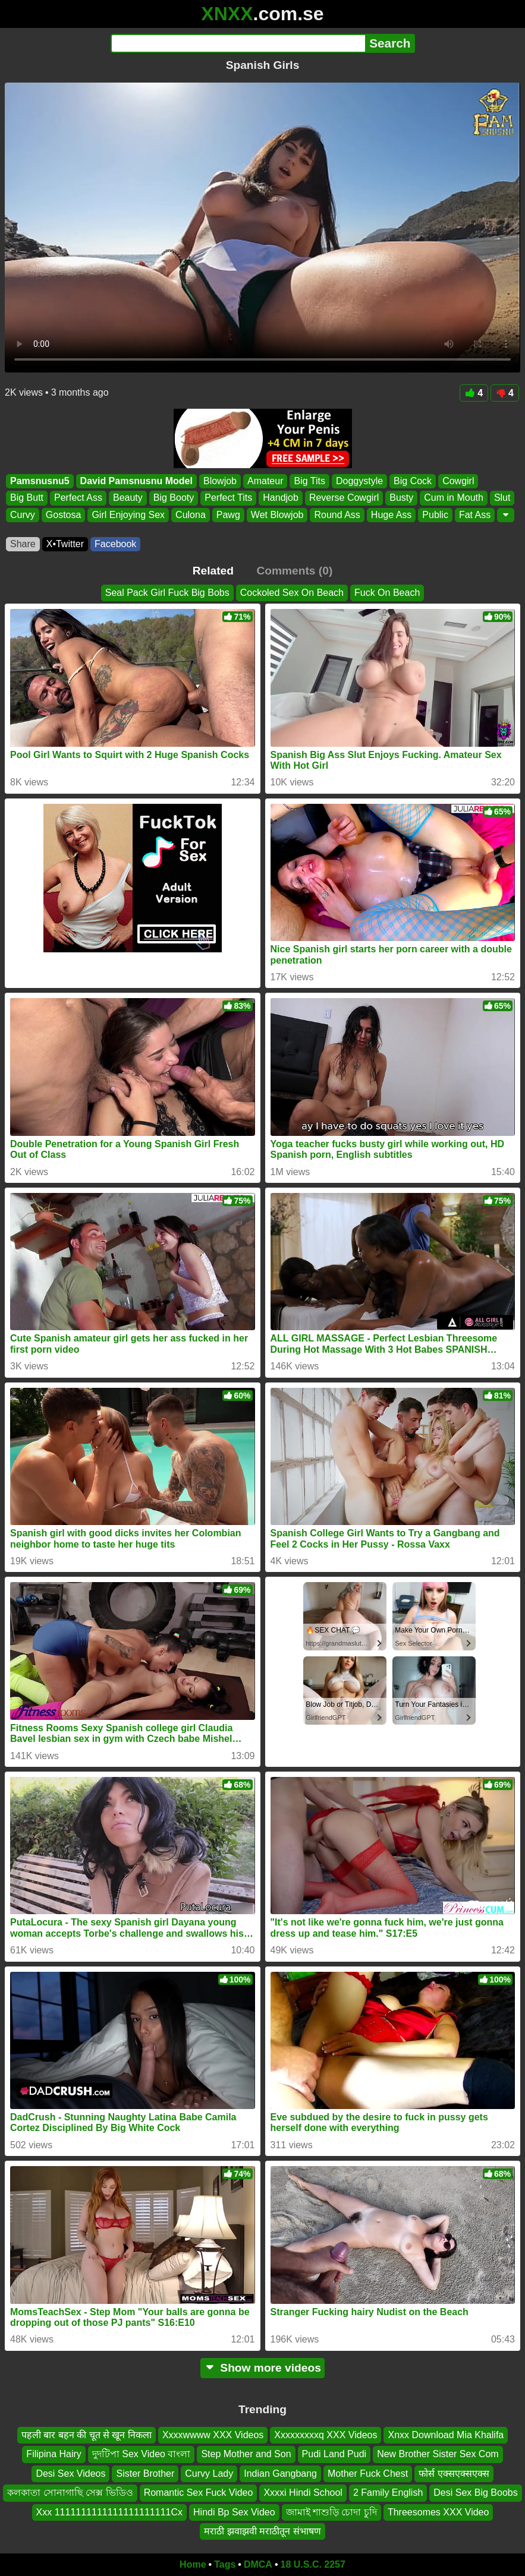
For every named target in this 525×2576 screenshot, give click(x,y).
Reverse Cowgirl (344, 498)
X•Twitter (65, 544)
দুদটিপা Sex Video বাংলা (141, 2454)
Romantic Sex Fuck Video (198, 2492)
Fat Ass (475, 515)
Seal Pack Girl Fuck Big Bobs (167, 593)
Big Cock (413, 481)
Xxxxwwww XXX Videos (212, 2435)
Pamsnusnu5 (40, 481)
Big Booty (173, 498)
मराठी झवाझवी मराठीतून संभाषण (262, 2531)
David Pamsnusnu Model (136, 481)
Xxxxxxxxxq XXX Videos (325, 2435)
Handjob (280, 498)
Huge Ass (391, 515)
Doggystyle (359, 481)
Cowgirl (458, 481)
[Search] (238, 43)
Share (23, 544)
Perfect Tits (228, 498)
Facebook (115, 544)
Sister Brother (145, 2473)
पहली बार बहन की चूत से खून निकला (86, 2435)
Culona (190, 515)
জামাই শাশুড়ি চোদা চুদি (331, 2511)
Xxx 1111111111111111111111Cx (109, 2511)
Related (213, 570)
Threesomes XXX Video (438, 2511)
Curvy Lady (209, 2473)
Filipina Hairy (53, 2454)
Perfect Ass (78, 498)
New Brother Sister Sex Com (438, 2454)
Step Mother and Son (246, 2454)
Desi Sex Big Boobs (475, 2492)
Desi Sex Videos (70, 2473)
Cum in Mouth (453, 498)
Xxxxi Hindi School (302, 2492)
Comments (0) (294, 570)
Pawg (228, 515)
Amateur (265, 481)
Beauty (128, 498)
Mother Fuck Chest (368, 2473)
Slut (502, 498)
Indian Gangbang (280, 2473)
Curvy (22, 515)
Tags (224, 2564)
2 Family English (388, 2492)
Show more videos (262, 2368)
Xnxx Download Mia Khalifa (446, 2435)
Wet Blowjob (277, 515)
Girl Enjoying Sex (128, 515)
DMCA (258, 2564)
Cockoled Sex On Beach (292, 593)
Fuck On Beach (387, 593)
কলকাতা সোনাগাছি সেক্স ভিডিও (70, 2492)
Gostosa (63, 515)
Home (193, 2564)
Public (435, 515)
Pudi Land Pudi (334, 2454)
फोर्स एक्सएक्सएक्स (454, 2473)
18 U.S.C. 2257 (313, 2564)
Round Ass (337, 515)
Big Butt (26, 498)
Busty (401, 498)
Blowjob (220, 481)
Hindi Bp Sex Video (234, 2511)
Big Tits (309, 481)
